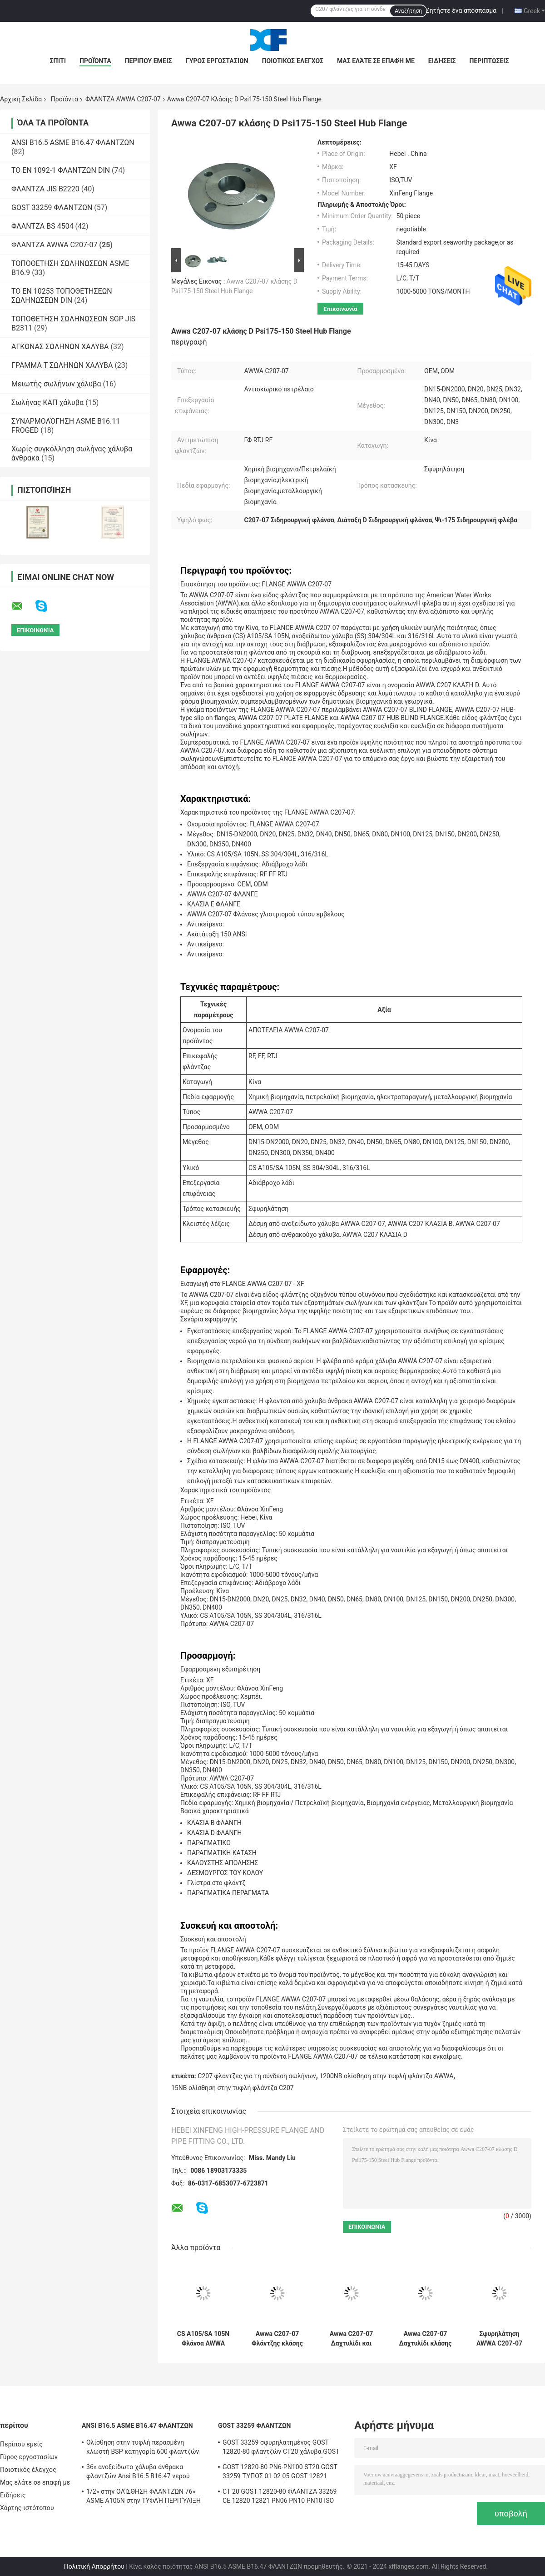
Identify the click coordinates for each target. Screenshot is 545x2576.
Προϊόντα (95, 61)
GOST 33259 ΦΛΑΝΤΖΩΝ (51, 207)
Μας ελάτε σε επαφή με (376, 61)
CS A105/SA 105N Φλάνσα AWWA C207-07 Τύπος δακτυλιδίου (203, 2338)
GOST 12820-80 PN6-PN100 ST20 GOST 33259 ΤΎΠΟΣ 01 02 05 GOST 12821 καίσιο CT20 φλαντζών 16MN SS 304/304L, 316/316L (280, 2472)
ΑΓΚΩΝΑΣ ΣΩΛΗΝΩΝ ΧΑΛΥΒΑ (60, 346)
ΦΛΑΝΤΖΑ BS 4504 (42, 226)
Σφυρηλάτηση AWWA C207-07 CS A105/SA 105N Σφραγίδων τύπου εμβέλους (499, 2338)
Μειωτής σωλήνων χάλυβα (56, 384)
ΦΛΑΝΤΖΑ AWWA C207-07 (123, 99)
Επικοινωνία (340, 308)
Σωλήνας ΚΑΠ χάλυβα (47, 402)
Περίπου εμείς (148, 61)
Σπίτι (58, 61)
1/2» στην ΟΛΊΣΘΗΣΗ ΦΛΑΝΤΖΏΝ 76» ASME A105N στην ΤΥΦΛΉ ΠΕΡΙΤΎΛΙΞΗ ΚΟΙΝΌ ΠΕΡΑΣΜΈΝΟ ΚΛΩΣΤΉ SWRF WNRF (143, 2497)
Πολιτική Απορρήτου (94, 2566)
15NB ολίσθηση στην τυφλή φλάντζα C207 (232, 2087)
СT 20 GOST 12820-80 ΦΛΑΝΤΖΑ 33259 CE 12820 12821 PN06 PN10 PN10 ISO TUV (280, 2497)
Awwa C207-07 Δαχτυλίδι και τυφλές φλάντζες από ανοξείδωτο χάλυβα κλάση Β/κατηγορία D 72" (351, 2338)
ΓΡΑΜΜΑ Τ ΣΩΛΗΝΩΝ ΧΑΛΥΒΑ (62, 365)
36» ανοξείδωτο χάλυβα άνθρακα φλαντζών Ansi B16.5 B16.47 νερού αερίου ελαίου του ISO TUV (138, 2472)
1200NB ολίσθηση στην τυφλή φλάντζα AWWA (386, 2076)
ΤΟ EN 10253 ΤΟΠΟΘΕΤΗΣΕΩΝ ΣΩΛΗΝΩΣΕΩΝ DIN (61, 296)
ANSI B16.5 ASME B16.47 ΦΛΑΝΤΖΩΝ (72, 142)
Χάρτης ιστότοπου (27, 2507)
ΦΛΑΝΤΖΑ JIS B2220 (45, 189)
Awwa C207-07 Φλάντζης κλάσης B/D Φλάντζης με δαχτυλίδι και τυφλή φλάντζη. (277, 2338)
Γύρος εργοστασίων (216, 61)
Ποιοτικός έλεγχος (292, 61)
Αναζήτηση (408, 11)
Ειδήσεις (442, 61)
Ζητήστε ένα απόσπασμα (461, 10)
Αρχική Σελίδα (21, 99)
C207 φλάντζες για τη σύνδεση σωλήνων (257, 2076)
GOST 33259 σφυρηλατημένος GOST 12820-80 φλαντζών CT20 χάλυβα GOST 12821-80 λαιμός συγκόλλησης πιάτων (281, 2448)
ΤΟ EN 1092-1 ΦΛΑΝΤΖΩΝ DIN (60, 170)
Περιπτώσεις (489, 61)
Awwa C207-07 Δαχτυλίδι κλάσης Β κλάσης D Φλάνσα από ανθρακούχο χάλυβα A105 (425, 2338)
